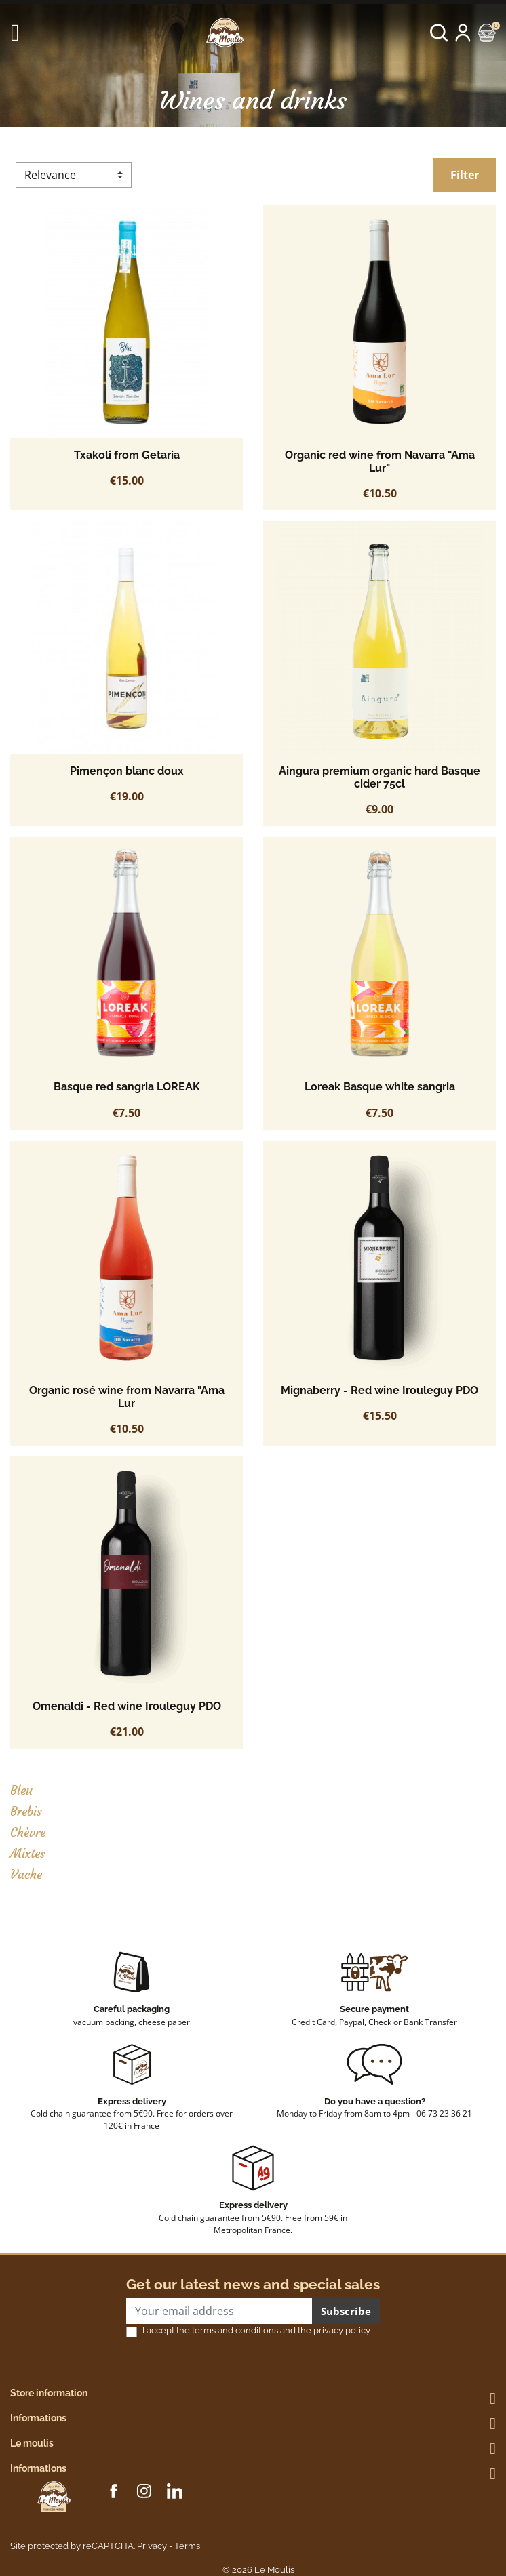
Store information (48, 2393)
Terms (187, 2546)
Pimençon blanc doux (127, 770)
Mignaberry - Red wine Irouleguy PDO (379, 1390)
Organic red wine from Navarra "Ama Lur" (380, 461)
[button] (439, 33)
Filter (464, 174)
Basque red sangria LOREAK (127, 1086)
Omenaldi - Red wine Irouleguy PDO (127, 1706)
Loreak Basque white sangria (380, 1086)
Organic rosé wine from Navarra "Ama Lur (127, 1397)
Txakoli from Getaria (127, 455)
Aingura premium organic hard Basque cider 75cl (379, 777)
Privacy (152, 2546)
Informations (38, 2418)
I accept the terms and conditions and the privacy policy (256, 2330)
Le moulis (32, 2443)
